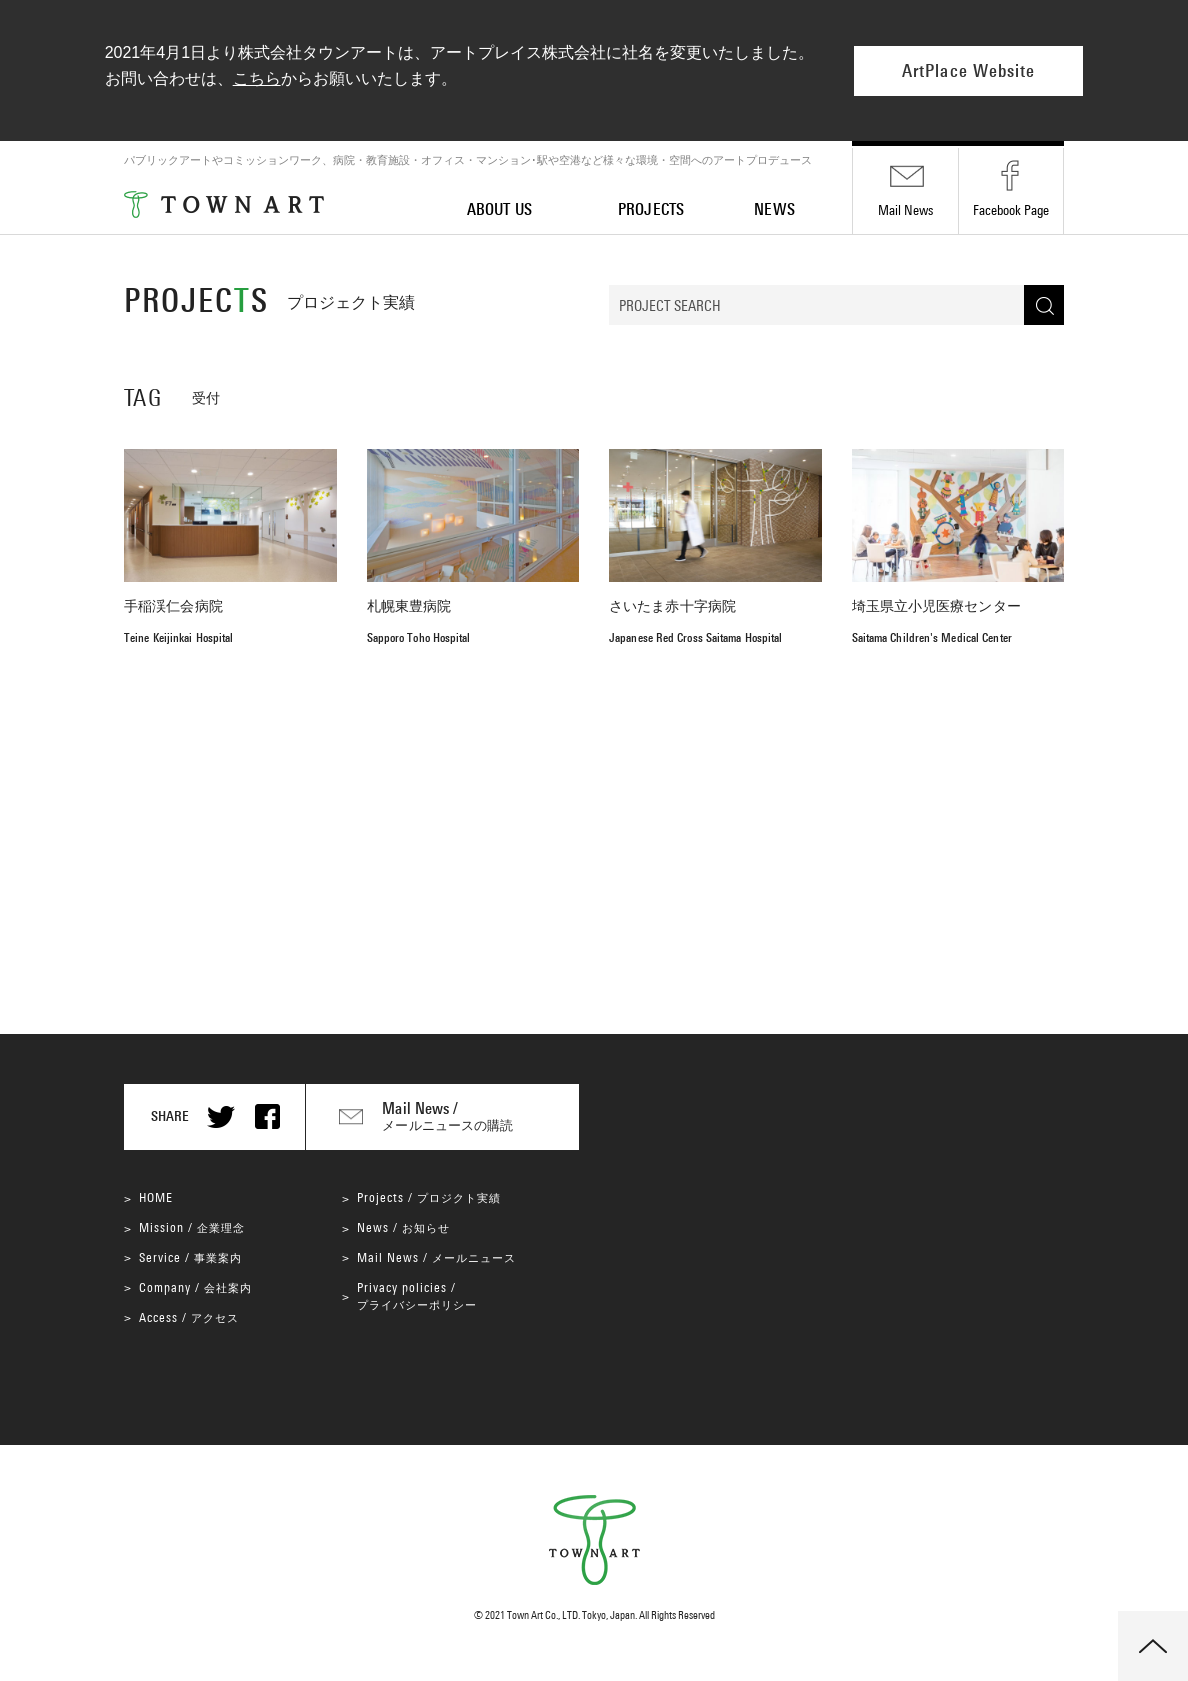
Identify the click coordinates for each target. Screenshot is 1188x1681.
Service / (190, 1257)
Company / (195, 1287)
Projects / (429, 1197)
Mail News (905, 210)
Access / (189, 1317)
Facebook (1011, 210)
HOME (156, 1197)
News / (403, 1227)
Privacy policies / (417, 1295)
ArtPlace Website (968, 71)
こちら (257, 78)
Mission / (192, 1227)
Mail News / (436, 1257)
